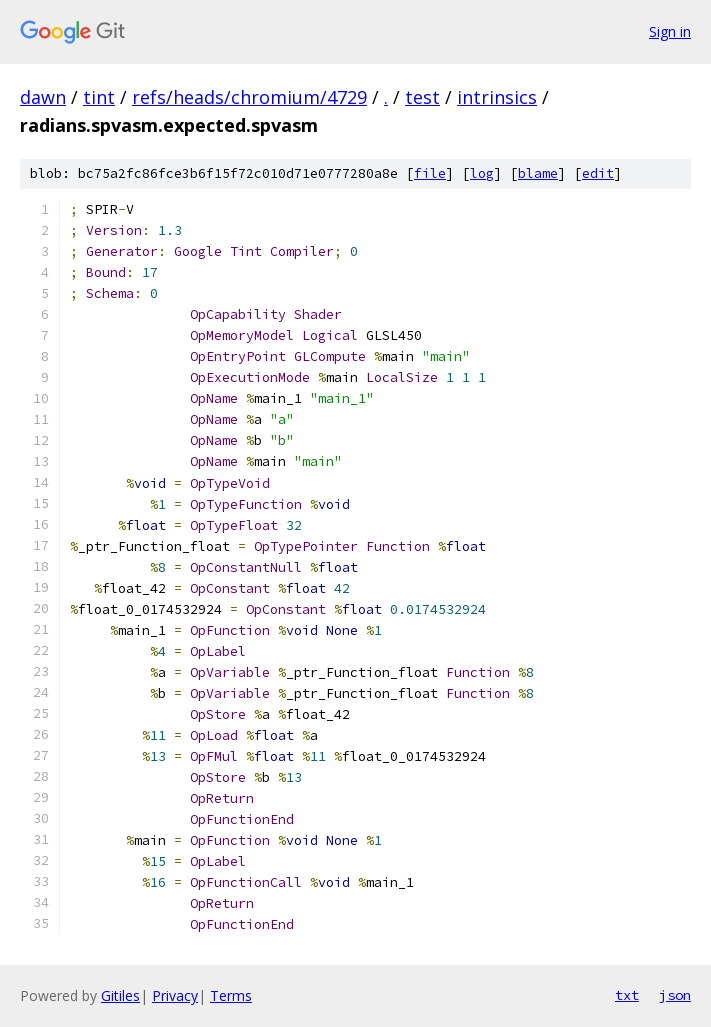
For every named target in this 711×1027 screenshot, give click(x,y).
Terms (231, 995)
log (482, 173)
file (430, 173)
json (675, 995)
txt (627, 995)
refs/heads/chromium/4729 (249, 97)
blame (538, 173)
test (422, 97)
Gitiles (120, 995)
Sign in (670, 31)
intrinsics (497, 97)
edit (598, 173)
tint (99, 97)
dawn (43, 97)
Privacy (175, 995)
